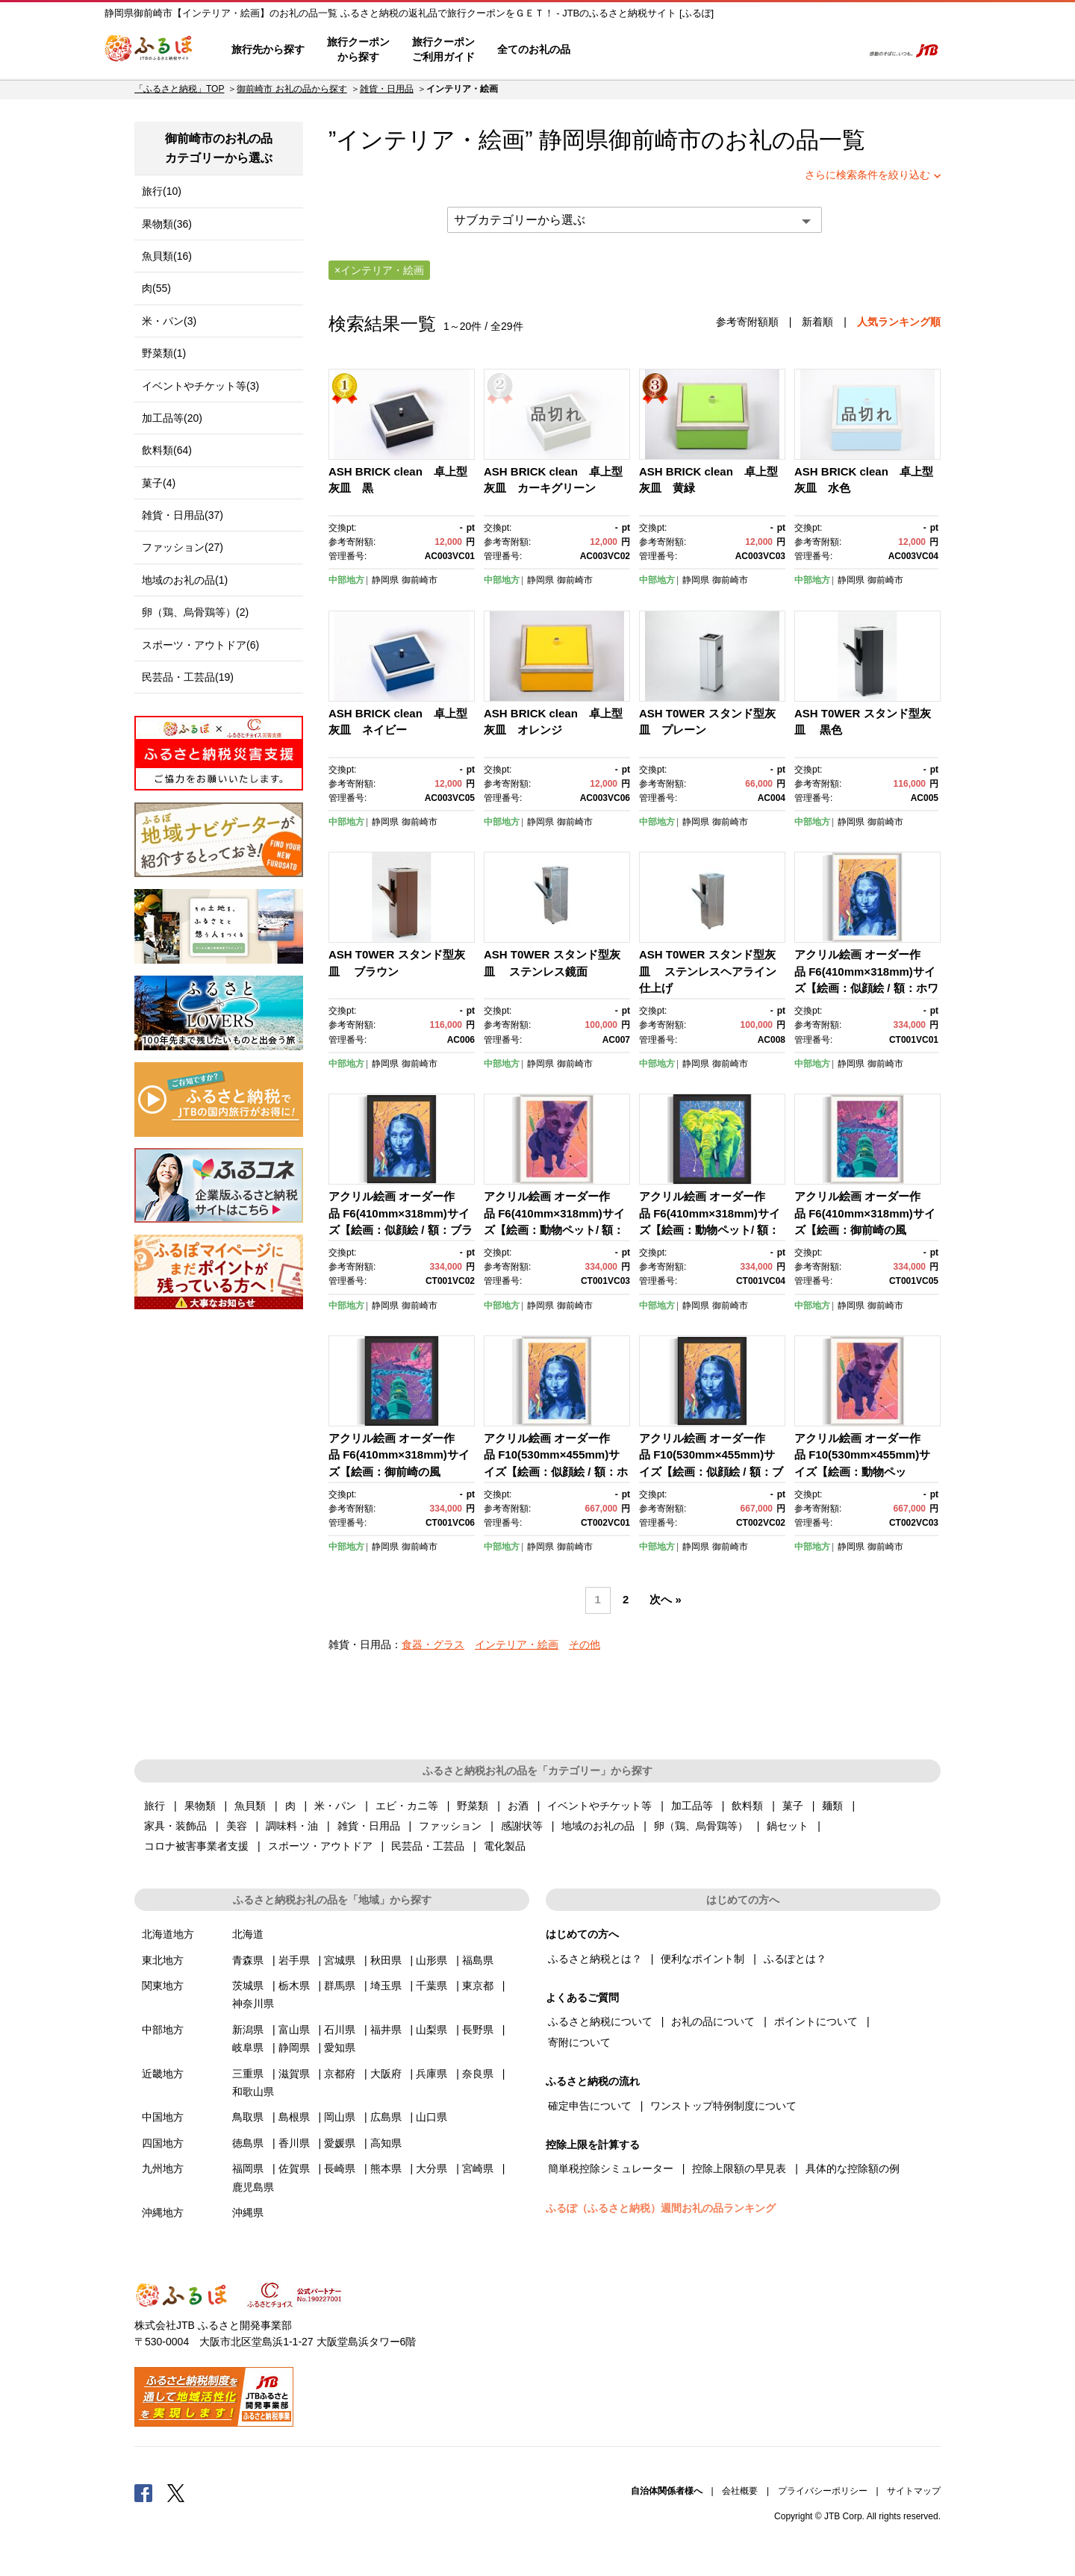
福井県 (386, 2030)
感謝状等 (522, 1826)
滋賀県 (294, 2074)
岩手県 (294, 1960)
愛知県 (339, 2047)
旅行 (154, 1806)
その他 (584, 1644)
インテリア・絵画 (516, 1644)
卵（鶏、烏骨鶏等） (701, 1826)
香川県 (294, 2143)
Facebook (143, 2492)
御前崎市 (654, 140)
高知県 (386, 2143)
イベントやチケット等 (599, 1806)
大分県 (431, 2168)
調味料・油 (292, 1826)
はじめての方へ (625, 50)
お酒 (518, 1806)
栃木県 (294, 1986)
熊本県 (386, 2168)
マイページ (751, 50)
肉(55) (156, 288)
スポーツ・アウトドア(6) (200, 645)
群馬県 (339, 1986)
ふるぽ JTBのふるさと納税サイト (149, 50)
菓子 (792, 1806)
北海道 (248, 1934)
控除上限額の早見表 (739, 2168)
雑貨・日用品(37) (182, 515)
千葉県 (431, 1986)
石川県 (339, 2030)
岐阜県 (248, 2047)
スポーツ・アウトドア (320, 1846)
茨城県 (248, 1986)
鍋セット (787, 1826)
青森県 (248, 1960)
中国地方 (163, 2117)
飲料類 (747, 1806)
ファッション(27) (182, 547)
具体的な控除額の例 (853, 2168)
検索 (841, 50)
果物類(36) (167, 224)
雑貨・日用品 (387, 89)
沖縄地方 (163, 2212)
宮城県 (339, 1960)
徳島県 (248, 2143)
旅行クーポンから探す (358, 49)
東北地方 (163, 1960)
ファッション (450, 1826)
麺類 (832, 1806)
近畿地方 (163, 2074)
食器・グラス (433, 1644)
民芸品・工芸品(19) (188, 677)
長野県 (477, 2030)
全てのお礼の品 (533, 49)
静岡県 (385, 580)
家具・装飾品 (175, 1826)
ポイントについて (816, 2021)
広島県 (386, 2117)
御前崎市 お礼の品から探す (291, 89)
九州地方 (163, 2168)
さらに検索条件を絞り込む (867, 175)
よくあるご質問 (695, 50)
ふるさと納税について (600, 2021)
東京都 (477, 1986)
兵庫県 (431, 2074)
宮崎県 (477, 2168)
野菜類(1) (164, 353)
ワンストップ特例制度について (723, 2106)
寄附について (579, 2042)
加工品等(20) (172, 418)
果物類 (200, 1806)
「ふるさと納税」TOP (179, 89)
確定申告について (590, 2106)
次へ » (665, 1600)
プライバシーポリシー (822, 2491)
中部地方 (346, 580)
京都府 (339, 2074)
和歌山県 (253, 2092)
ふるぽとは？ (795, 1959)
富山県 (294, 2030)
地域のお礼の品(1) (185, 580)
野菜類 (472, 1806)
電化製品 (505, 1846)
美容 (236, 1826)
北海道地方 (168, 1934)
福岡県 (248, 2168)
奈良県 (477, 2074)
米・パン (335, 1806)
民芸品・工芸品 (427, 1846)
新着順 (817, 322)
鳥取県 (248, 2117)
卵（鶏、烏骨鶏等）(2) (195, 612)
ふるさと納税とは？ (595, 1959)
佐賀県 (294, 2168)
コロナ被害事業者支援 (196, 1846)
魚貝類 (250, 1806)
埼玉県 (386, 1986)
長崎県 (339, 2168)
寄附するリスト (799, 50)
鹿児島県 (253, 2187)
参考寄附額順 (747, 322)
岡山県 (339, 2117)
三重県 (248, 2074)
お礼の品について (713, 2021)
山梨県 (431, 2030)
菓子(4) (158, 483)
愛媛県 (339, 2143)
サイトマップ (914, 2491)
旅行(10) (161, 191)
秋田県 (386, 1960)
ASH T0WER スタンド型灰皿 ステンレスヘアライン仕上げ (707, 971)
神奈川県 (253, 2003)
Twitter (176, 2492)
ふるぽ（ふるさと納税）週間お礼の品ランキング (661, 2208)
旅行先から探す (268, 49)
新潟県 (248, 2030)
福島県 (477, 1960)
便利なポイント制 (702, 1959)
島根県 (294, 2117)
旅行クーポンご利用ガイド (443, 49)
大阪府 (386, 2074)
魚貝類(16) (167, 256)
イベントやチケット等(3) (200, 386)
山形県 (431, 1960)
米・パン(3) (169, 321)
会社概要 (740, 2491)
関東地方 (163, 1986)
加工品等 (692, 1806)
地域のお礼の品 (598, 1826)
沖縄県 (248, 2212)
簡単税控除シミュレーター (610, 2168)
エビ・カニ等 (407, 1806)
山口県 (431, 2117)
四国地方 (163, 2143)
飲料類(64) (167, 450)
